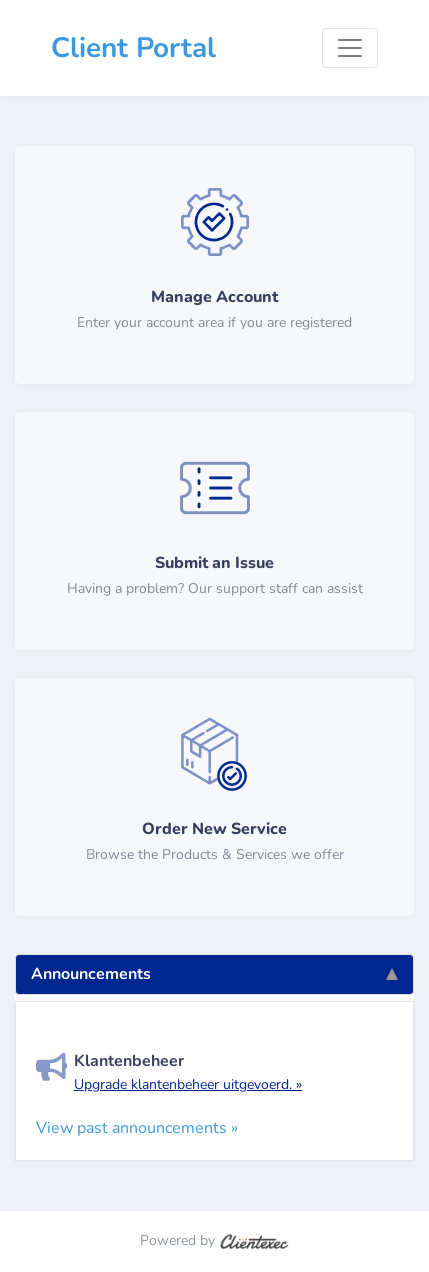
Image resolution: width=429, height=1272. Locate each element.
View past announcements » (137, 1128)
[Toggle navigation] (350, 48)
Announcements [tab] (214, 974)
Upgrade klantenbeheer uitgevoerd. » (188, 1084)
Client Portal (133, 48)
